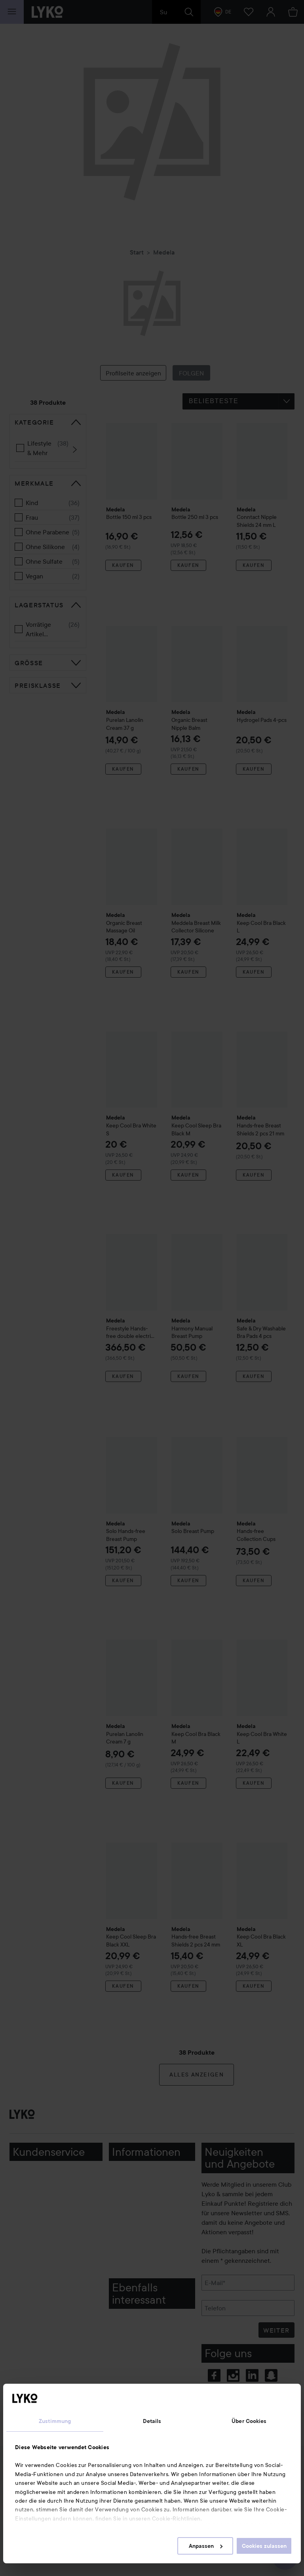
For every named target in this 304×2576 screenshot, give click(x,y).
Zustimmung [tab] (55, 2421)
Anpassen (205, 2546)
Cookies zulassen (264, 2546)
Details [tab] (152, 2421)
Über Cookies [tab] (249, 2421)
